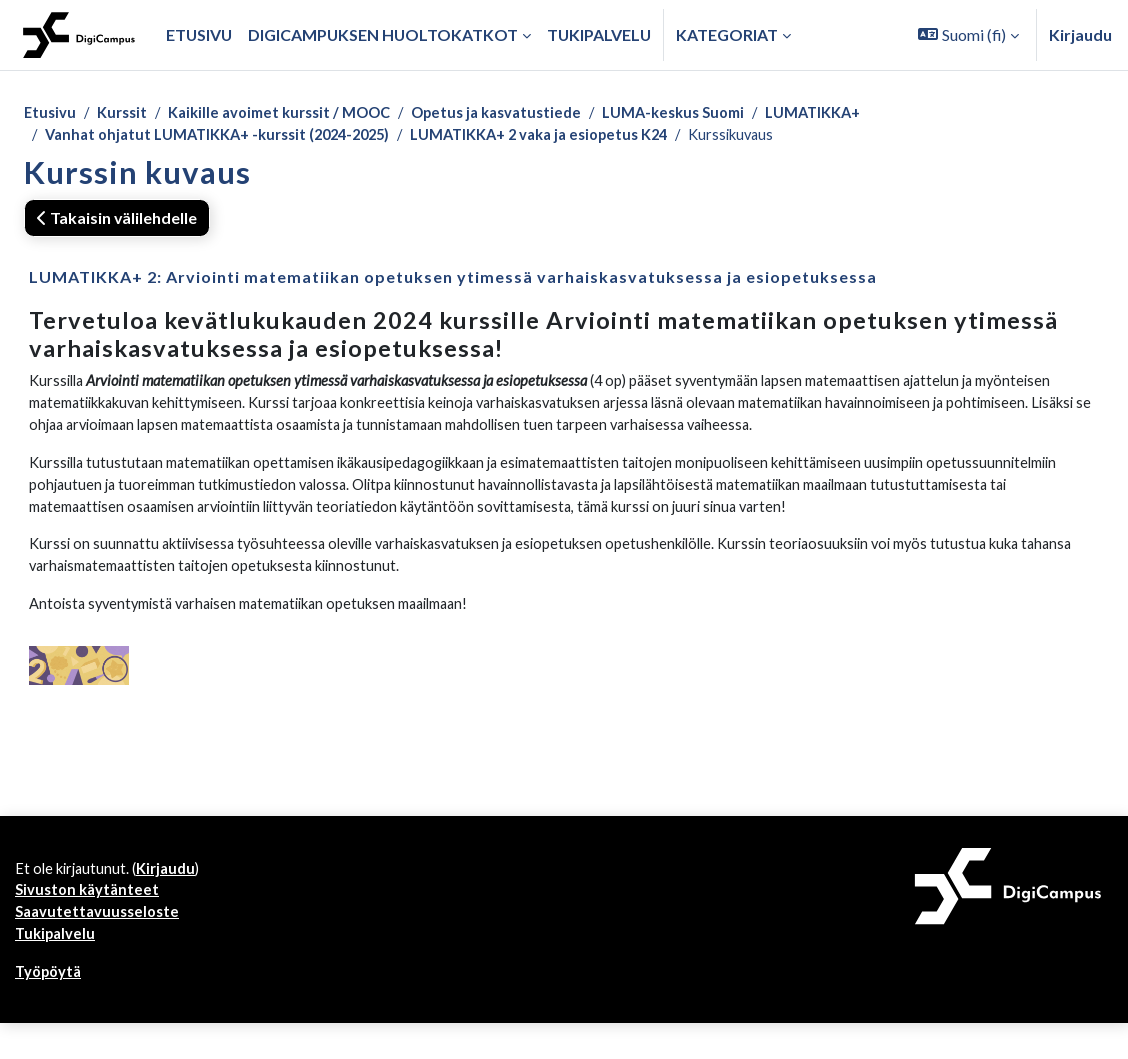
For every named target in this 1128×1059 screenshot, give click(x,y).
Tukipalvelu (57, 966)
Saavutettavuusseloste (101, 943)
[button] (968, 35)
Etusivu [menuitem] (199, 34)
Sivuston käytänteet (90, 919)
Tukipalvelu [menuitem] (599, 34)
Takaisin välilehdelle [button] (117, 221)
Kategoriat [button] (727, 34)
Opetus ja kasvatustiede (528, 113)
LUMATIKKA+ (866, 113)
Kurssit (127, 113)
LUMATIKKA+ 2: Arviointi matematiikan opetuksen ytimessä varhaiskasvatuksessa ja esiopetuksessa (453, 280)
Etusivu (51, 113)
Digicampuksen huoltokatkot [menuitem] (383, 34)
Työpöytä (51, 1006)
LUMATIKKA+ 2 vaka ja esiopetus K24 (576, 137)
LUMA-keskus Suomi (717, 113)
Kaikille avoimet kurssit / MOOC (295, 113)
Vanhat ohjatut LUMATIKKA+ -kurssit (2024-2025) (230, 137)
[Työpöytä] (79, 35)
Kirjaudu (1080, 34)
